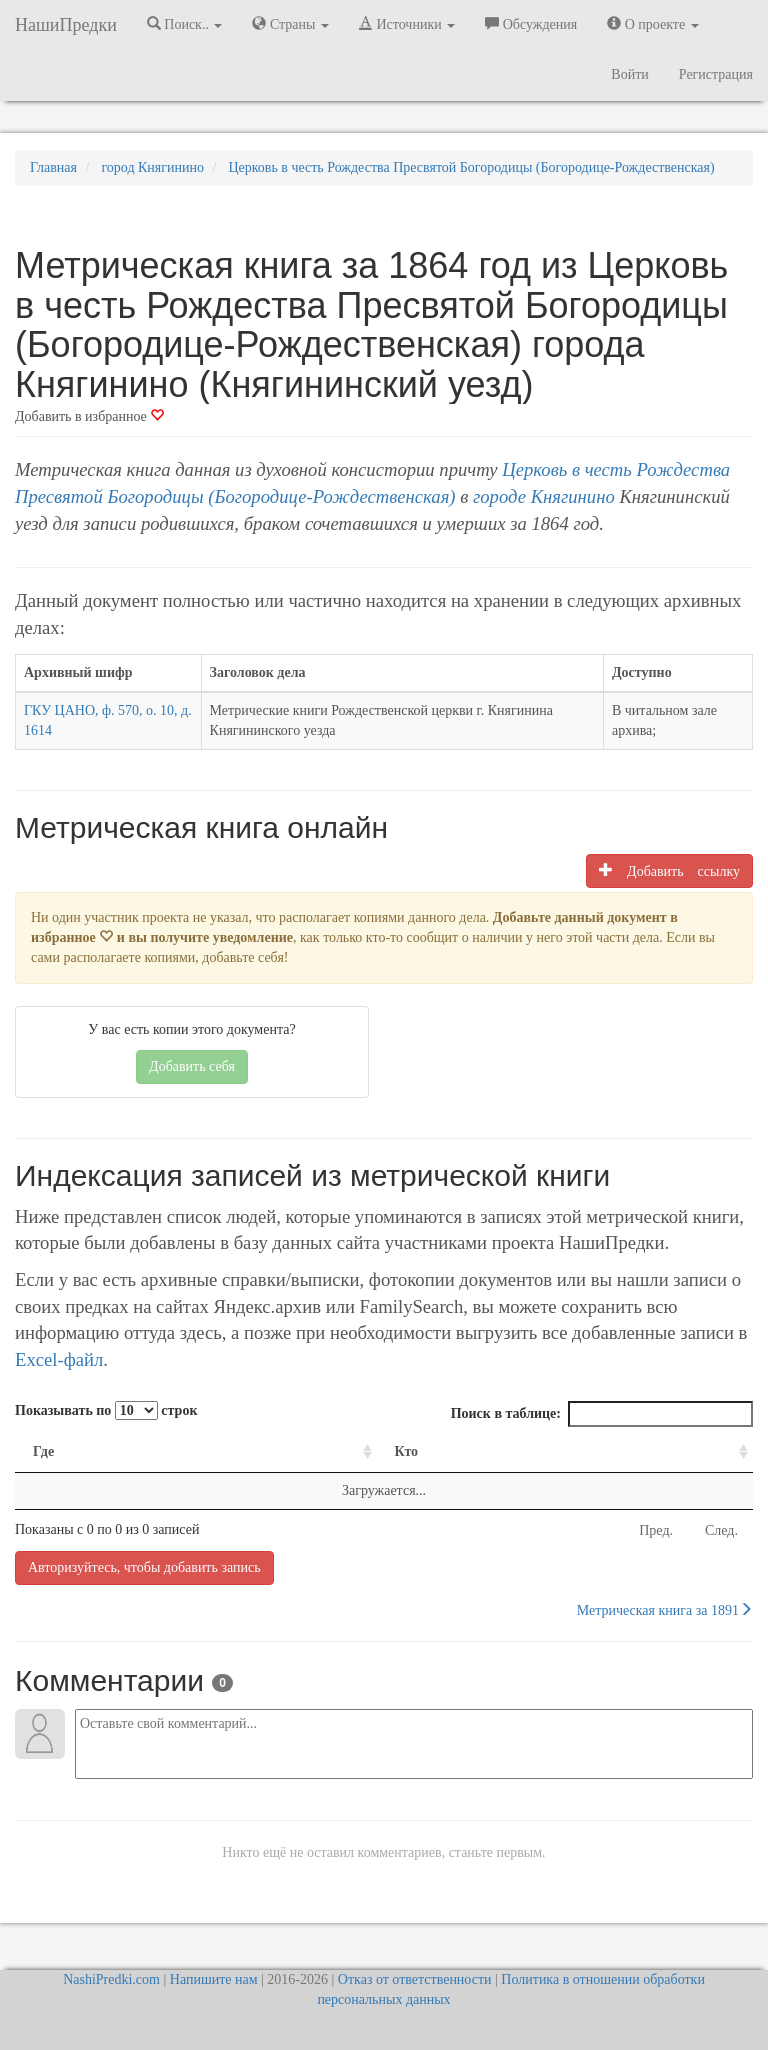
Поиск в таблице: (602, 1414)
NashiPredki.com (111, 1979)
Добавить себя (192, 1066)
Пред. (656, 1530)
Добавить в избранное (89, 416)
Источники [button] (407, 24)
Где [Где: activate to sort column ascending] (43, 1451)
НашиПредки (66, 25)
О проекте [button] (652, 24)
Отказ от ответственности (415, 1979)
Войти (629, 74)
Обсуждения (531, 24)
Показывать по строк (106, 1410)
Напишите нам (214, 1979)
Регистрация (716, 74)
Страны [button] (290, 24)
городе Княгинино (544, 496)
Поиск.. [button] (185, 24)
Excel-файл (59, 1359)
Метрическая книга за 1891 (665, 1610)
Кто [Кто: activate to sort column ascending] (407, 1451)
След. (721, 1530)
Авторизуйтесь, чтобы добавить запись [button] (144, 1567)
